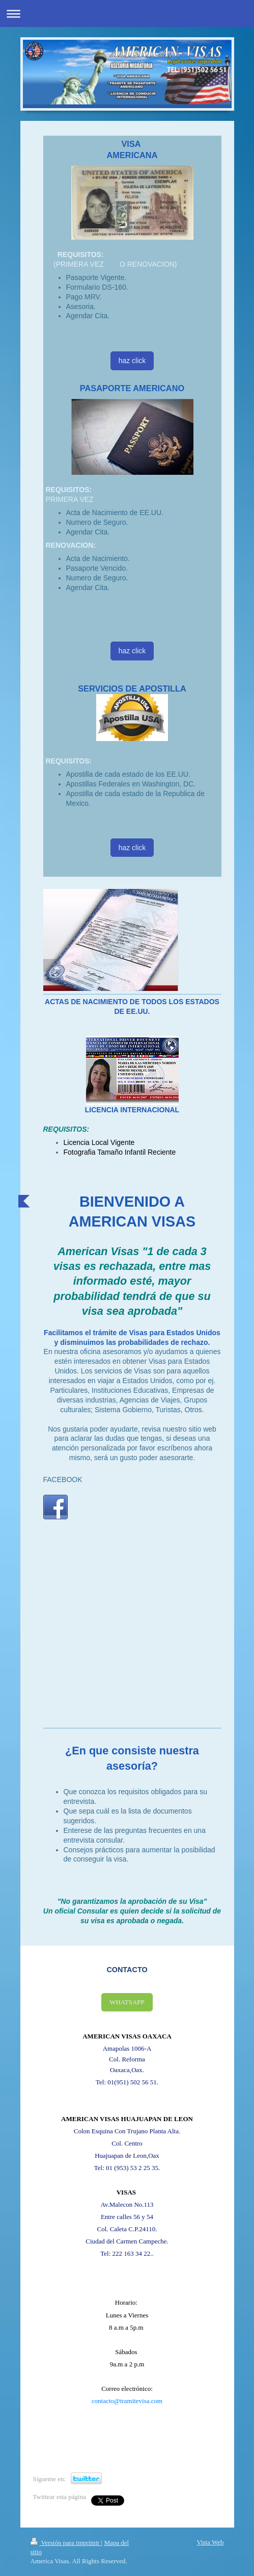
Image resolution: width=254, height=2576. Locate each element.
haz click (132, 360)
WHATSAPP (127, 2002)
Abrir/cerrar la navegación (127, 13)
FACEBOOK (62, 1479)
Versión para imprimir (66, 2542)
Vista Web (209, 2542)
